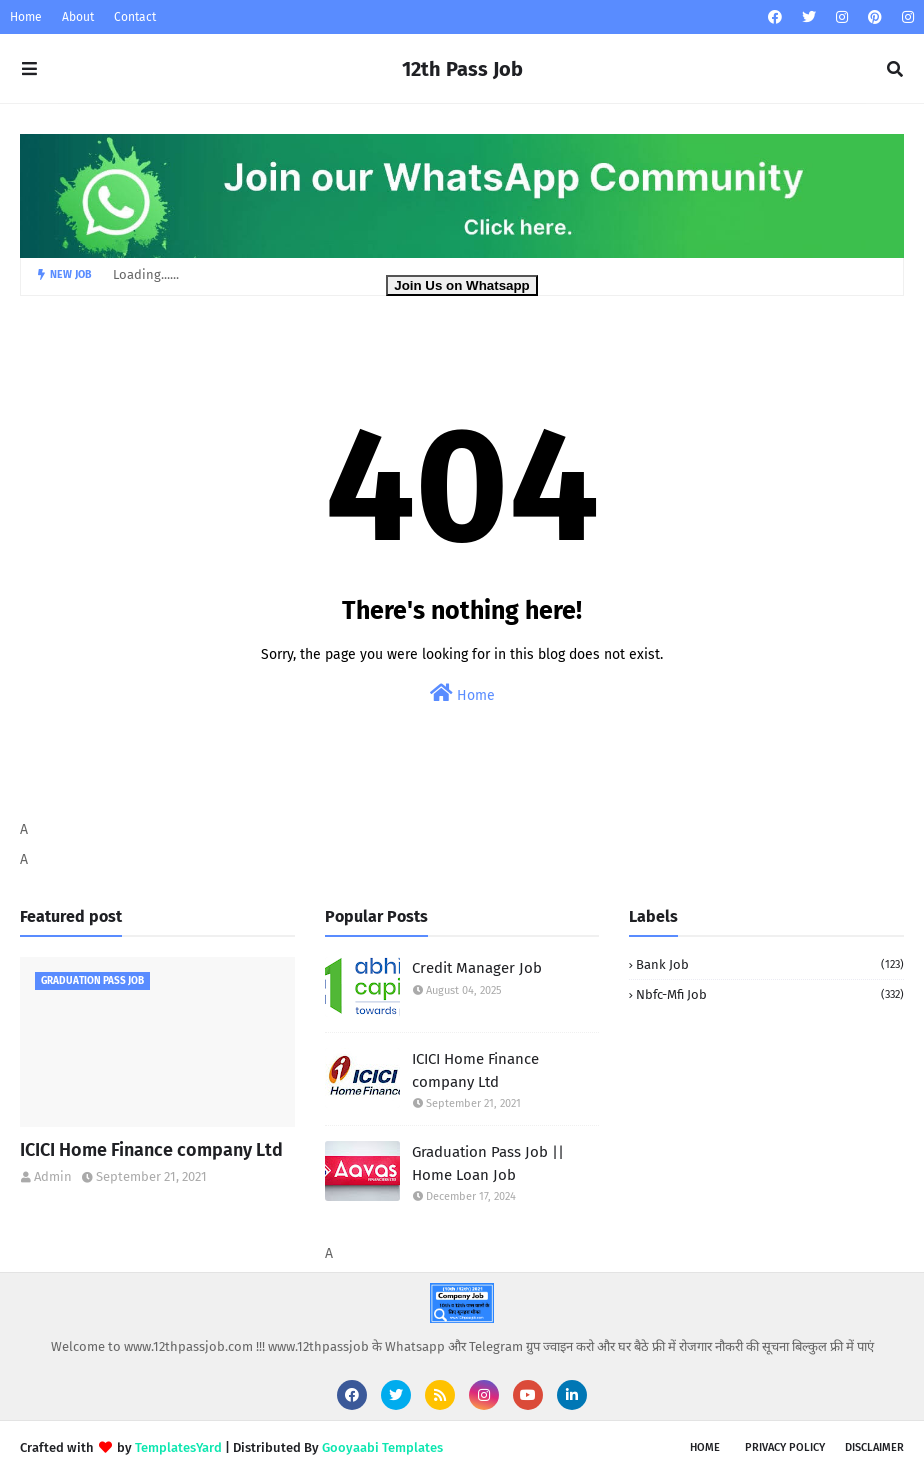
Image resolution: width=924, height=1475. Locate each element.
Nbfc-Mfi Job (770, 994)
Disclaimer (874, 1447)
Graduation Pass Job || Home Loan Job (488, 1163)
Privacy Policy (785, 1447)
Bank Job (770, 964)
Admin (53, 1176)
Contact (135, 17)
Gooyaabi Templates (382, 1447)
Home (26, 17)
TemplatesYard (178, 1447)
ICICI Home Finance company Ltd (151, 1150)
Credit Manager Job (477, 968)
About (78, 17)
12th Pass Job (462, 69)
